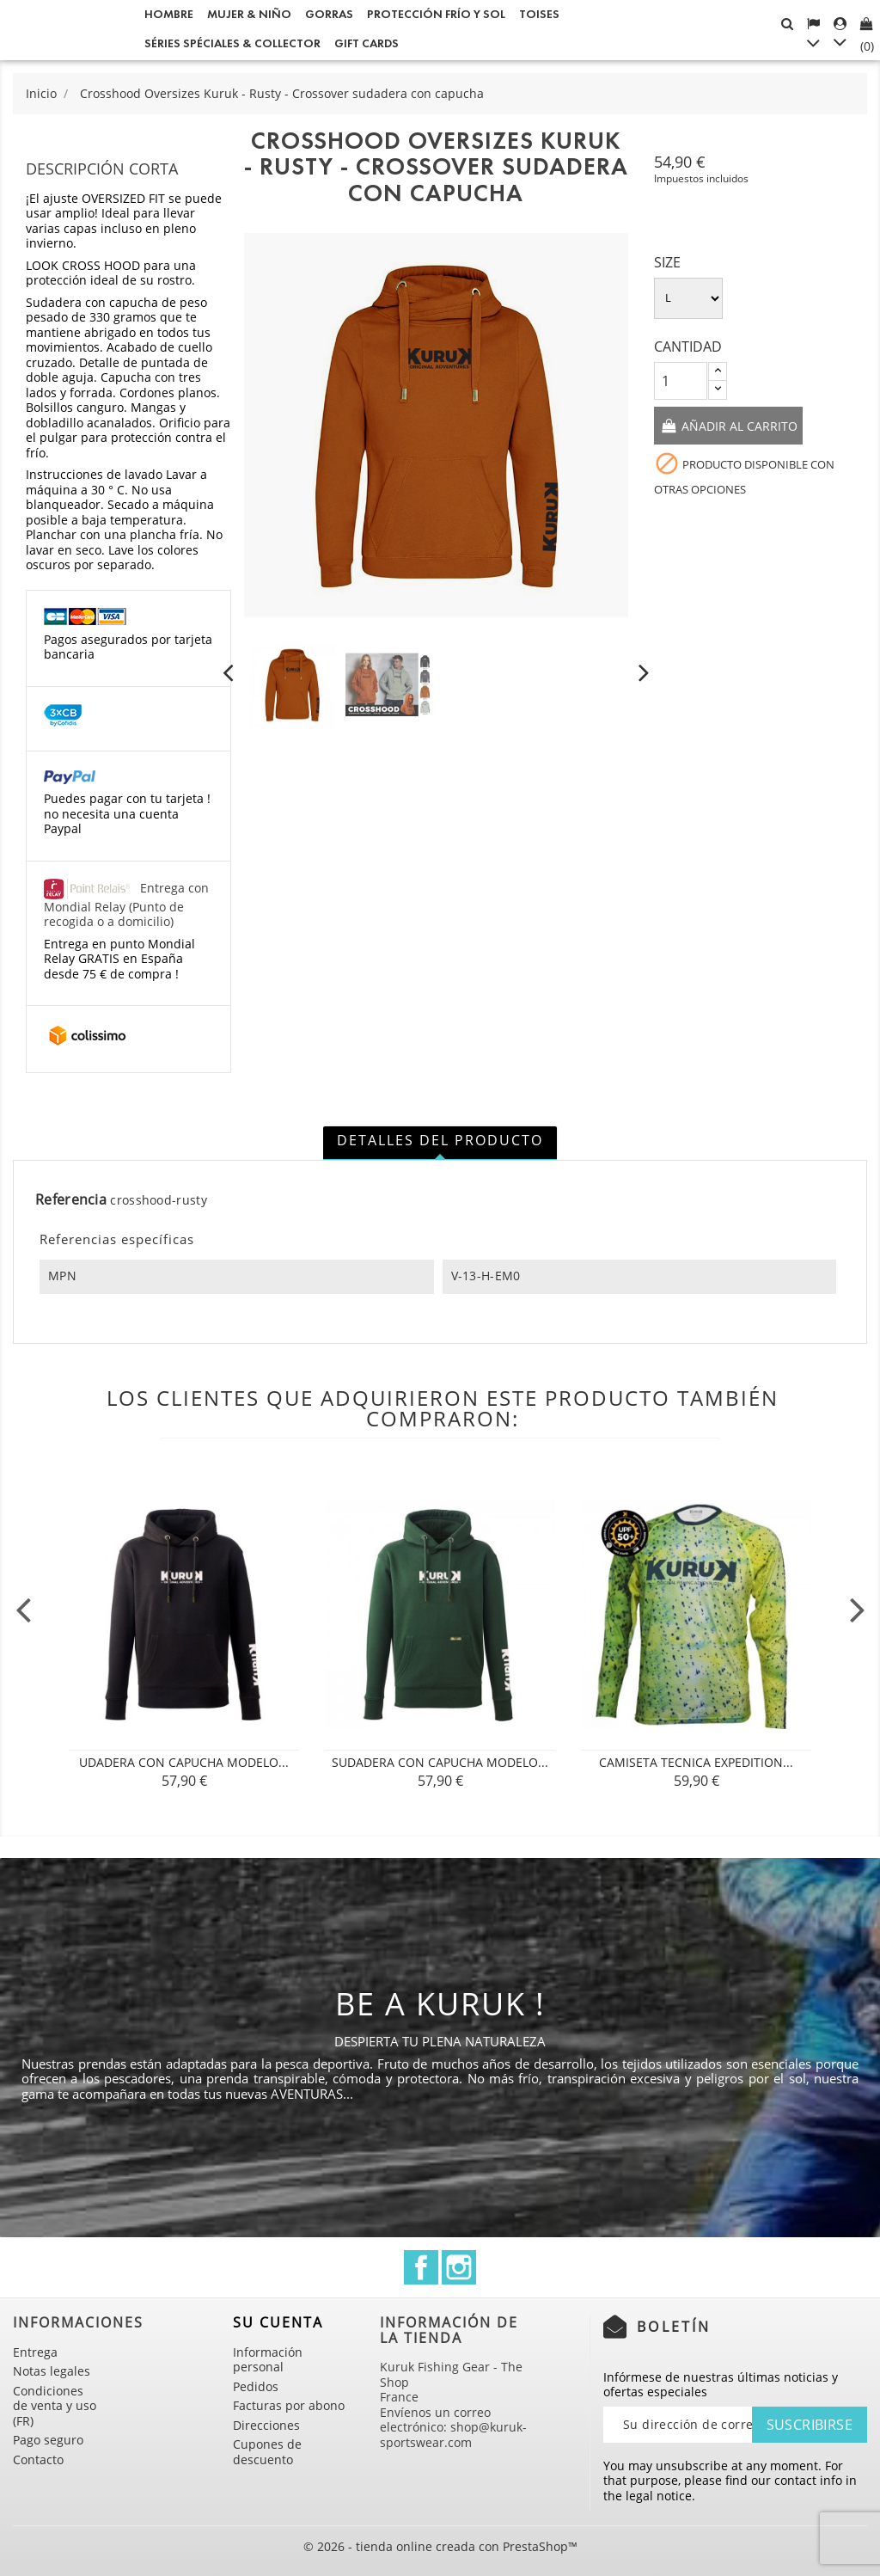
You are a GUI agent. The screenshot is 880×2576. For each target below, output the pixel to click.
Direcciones (266, 2425)
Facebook (421, 2267)
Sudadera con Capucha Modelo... (440, 1762)
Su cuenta (278, 2322)
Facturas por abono (289, 2405)
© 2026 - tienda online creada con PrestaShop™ (440, 2546)
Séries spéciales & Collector (232, 43)
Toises (539, 14)
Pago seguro (48, 2440)
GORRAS (329, 14)
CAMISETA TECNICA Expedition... (696, 1762)
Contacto (38, 2459)
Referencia (71, 1200)
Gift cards (366, 43)
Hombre (168, 14)
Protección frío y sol (436, 14)
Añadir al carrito (738, 426)
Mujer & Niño (249, 14)
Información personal (267, 2360)
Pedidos (255, 2386)
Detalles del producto (440, 1140)
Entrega (35, 2352)
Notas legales (51, 2371)
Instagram (459, 2267)
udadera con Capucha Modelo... (184, 1762)
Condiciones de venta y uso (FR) (54, 2406)
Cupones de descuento (267, 2452)
